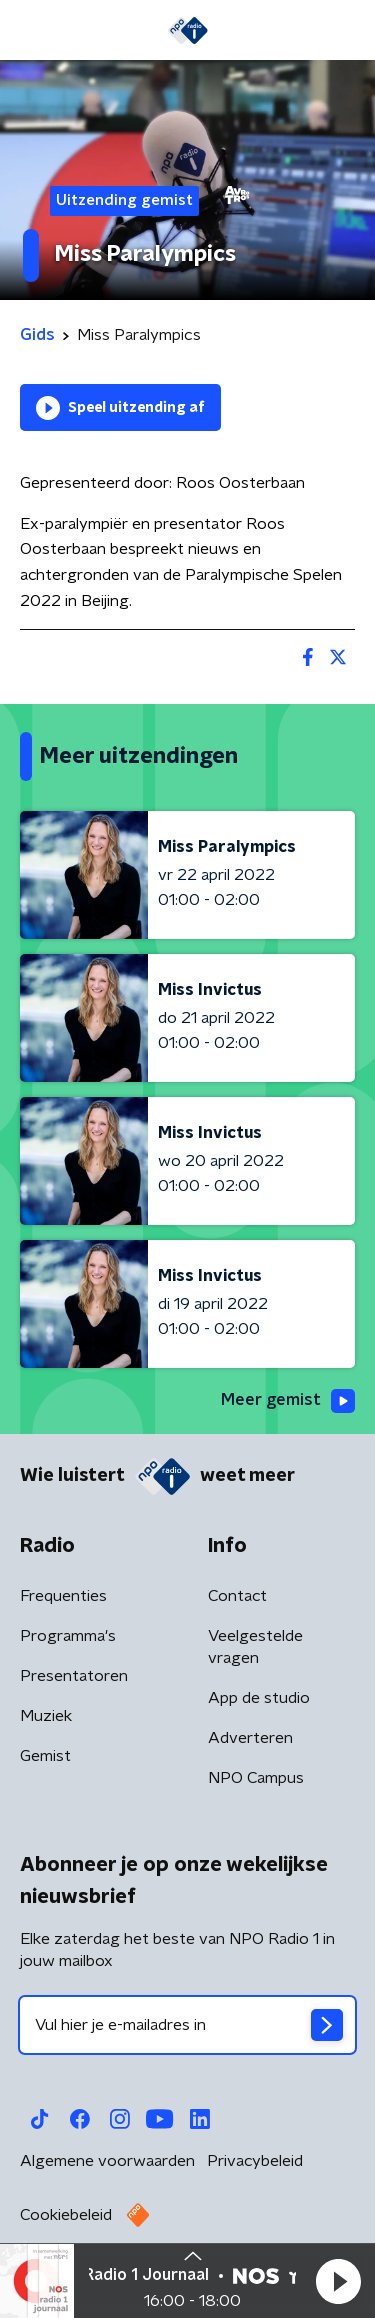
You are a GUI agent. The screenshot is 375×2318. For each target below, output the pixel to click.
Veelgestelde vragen (255, 1647)
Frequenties (63, 1596)
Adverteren (250, 1738)
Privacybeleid (255, 2161)
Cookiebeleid (66, 2215)
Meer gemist (288, 1401)
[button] (338, 2281)
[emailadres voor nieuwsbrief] (187, 2025)
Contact (237, 1596)
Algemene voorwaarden (107, 2161)
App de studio (259, 1698)
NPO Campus (256, 1778)
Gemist (45, 1756)
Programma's (68, 1636)
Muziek (46, 1716)
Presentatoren (74, 1676)
